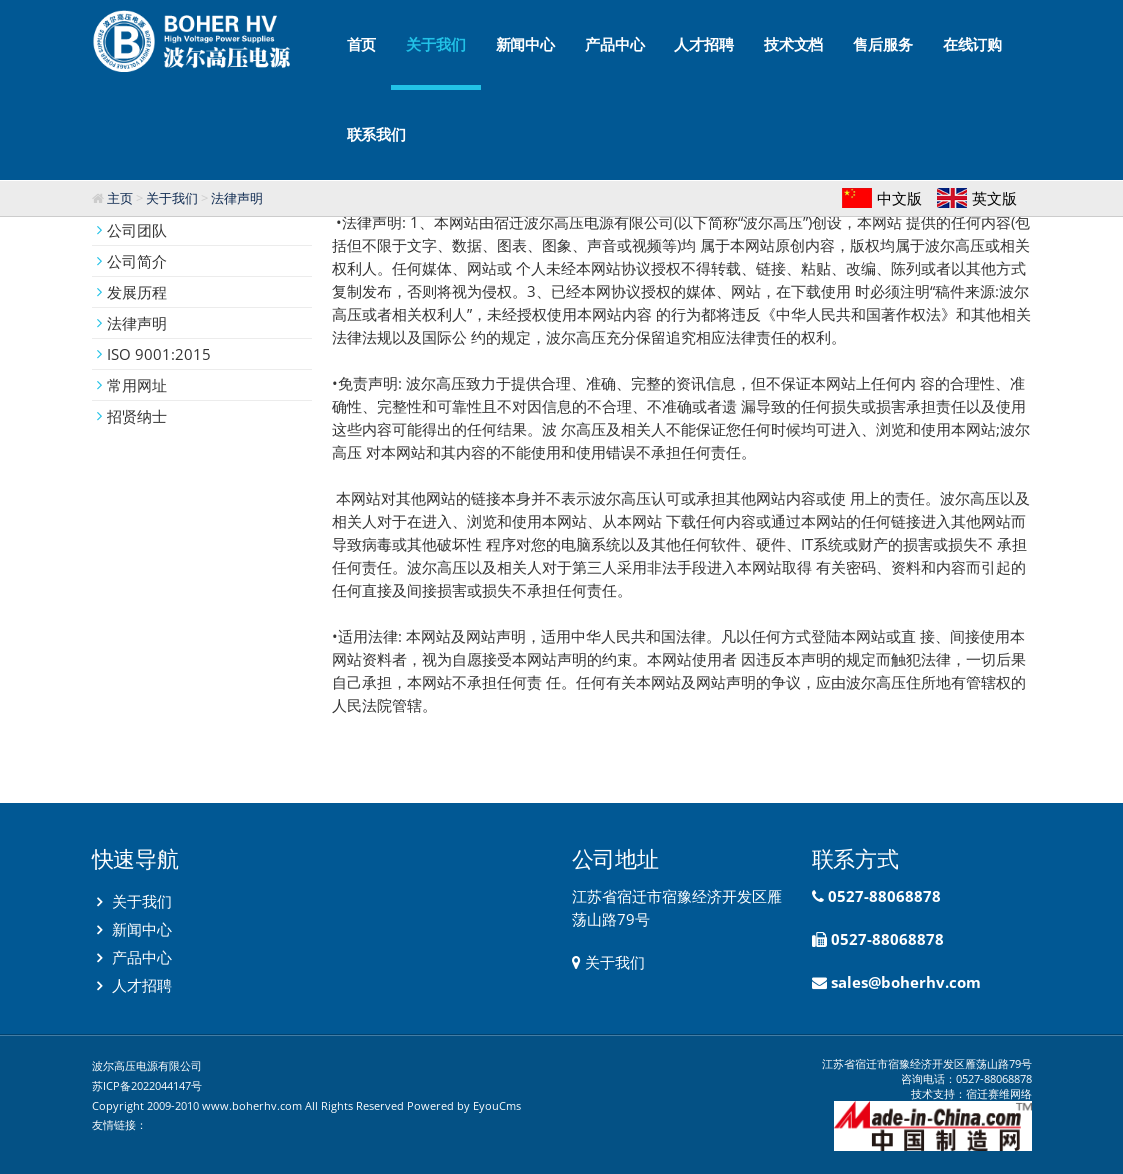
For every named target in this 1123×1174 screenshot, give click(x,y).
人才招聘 (703, 44)
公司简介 (137, 261)
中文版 (899, 198)
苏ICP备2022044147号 (147, 1085)
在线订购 (972, 44)
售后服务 (882, 44)
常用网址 (137, 385)
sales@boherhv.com (906, 982)
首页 (362, 44)
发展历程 (137, 292)
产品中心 (614, 44)
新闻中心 (525, 44)
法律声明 (237, 198)
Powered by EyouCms (462, 1105)
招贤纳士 (137, 416)
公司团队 (137, 230)
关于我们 (435, 62)
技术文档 (793, 44)
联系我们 (376, 134)
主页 (120, 198)
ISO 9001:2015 (159, 354)
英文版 (994, 198)
